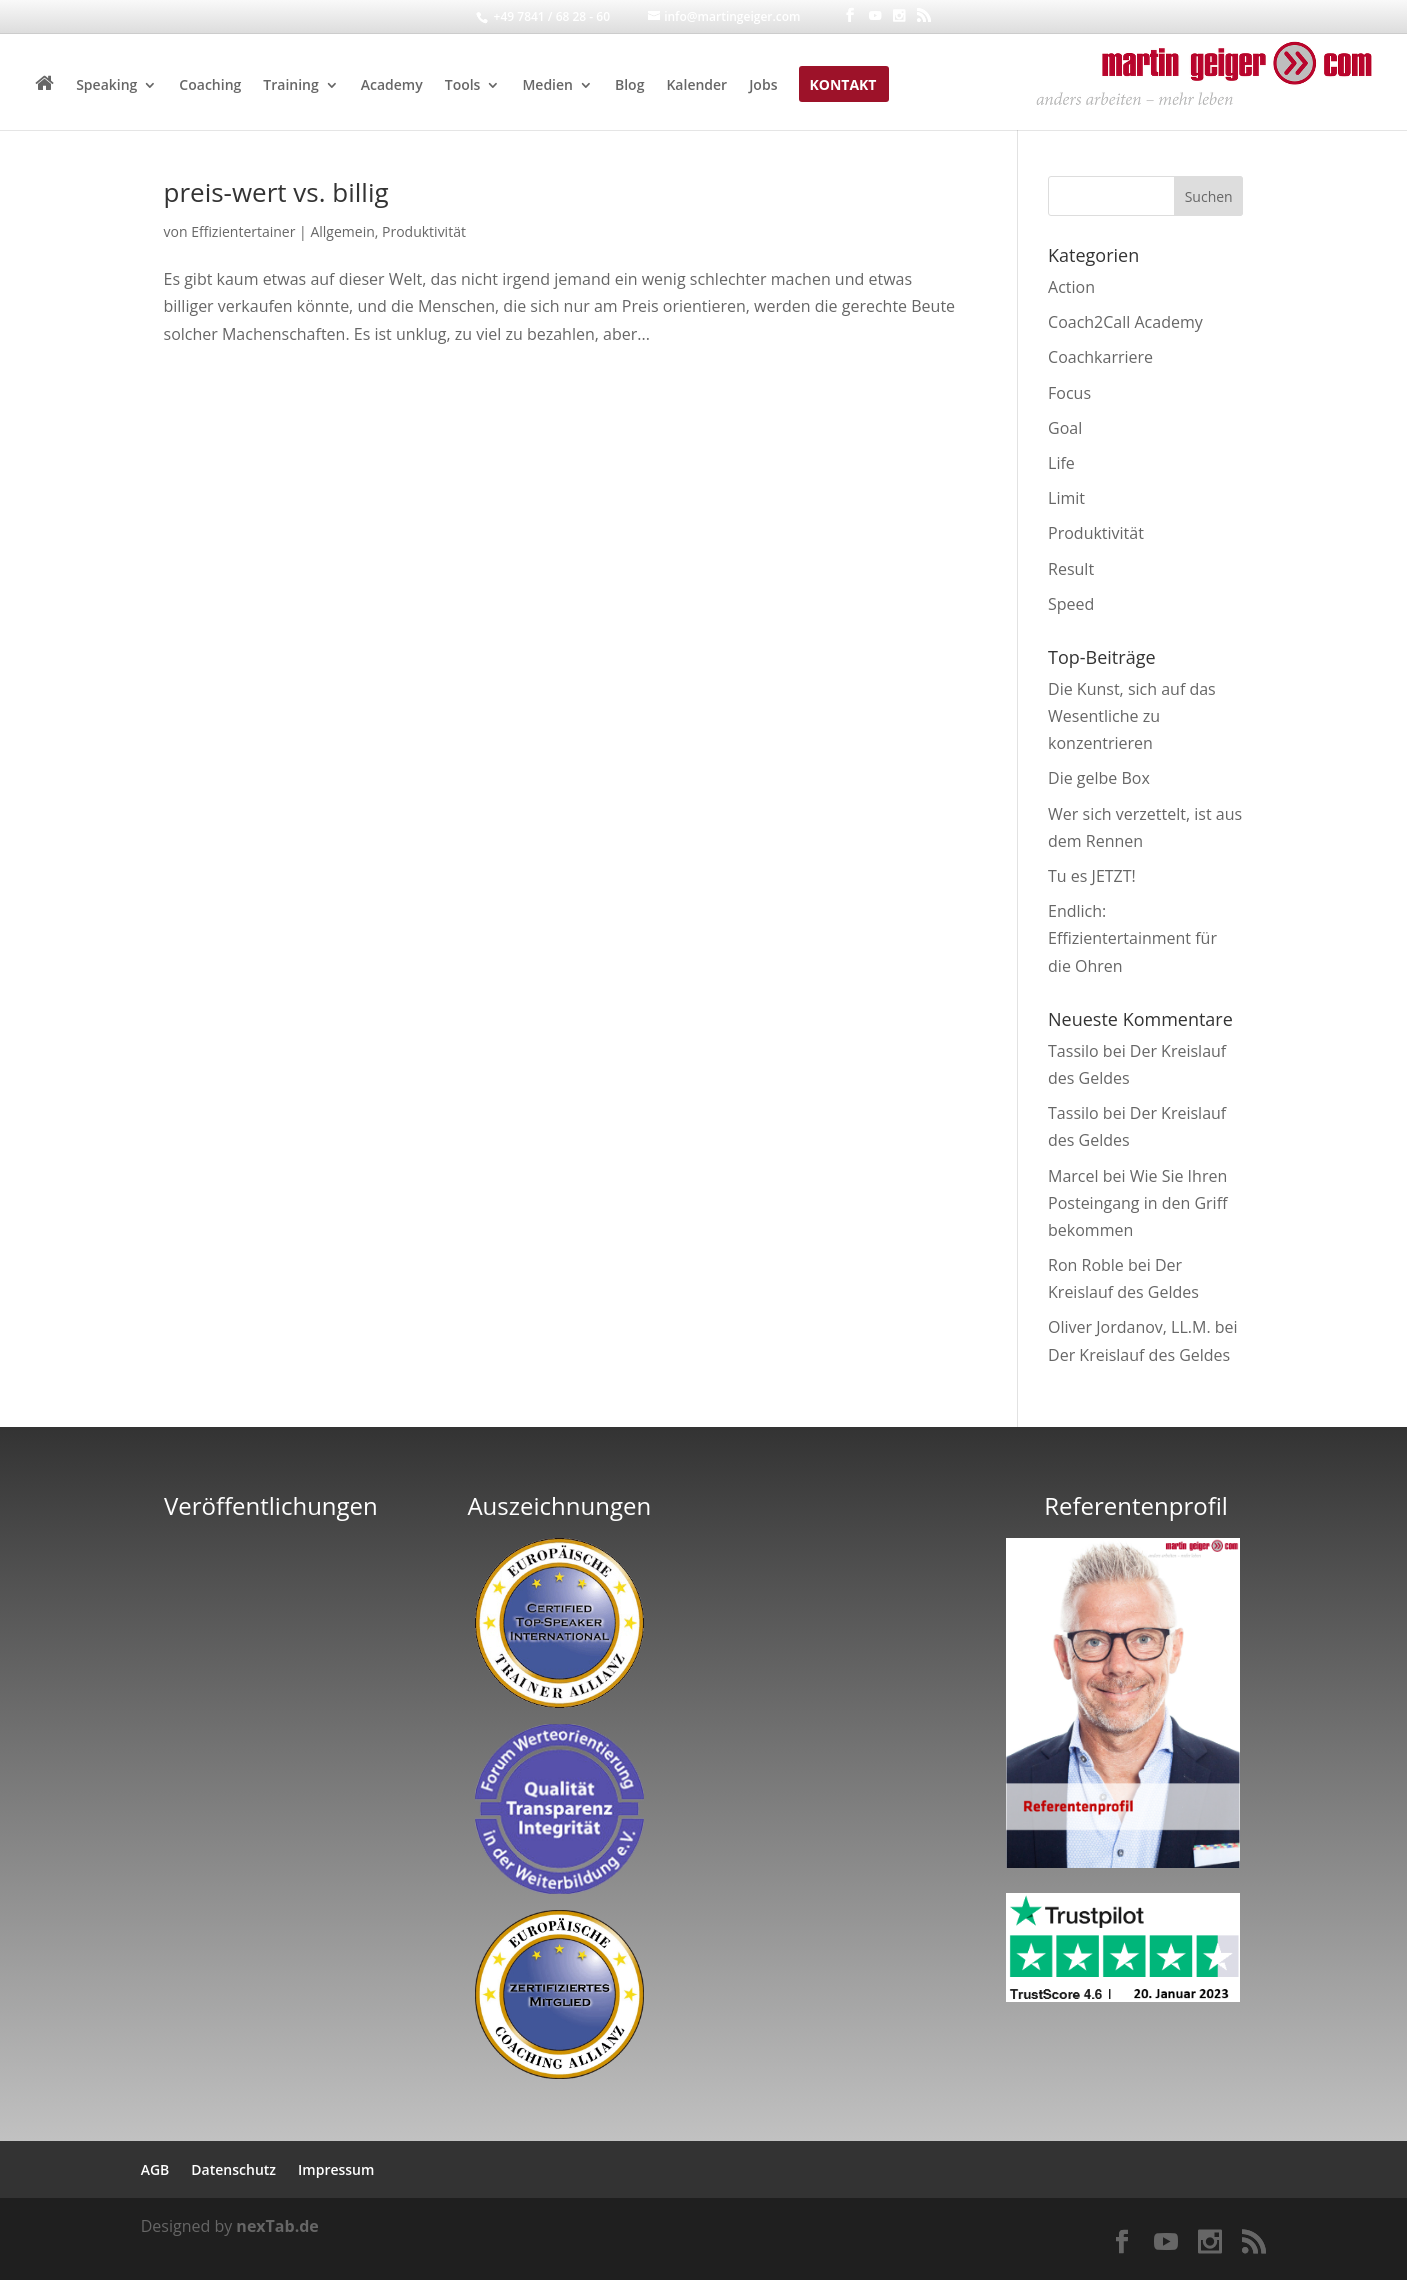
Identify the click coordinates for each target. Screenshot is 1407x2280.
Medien (547, 86)
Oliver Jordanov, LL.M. (1129, 1327)
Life (1061, 463)
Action (1071, 287)
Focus (1069, 393)
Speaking (106, 86)
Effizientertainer (243, 231)
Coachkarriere (1100, 357)
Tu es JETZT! (1092, 876)
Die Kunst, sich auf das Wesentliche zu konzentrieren (1132, 716)
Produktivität (424, 231)
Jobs (763, 86)
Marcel (1073, 1176)
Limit (1066, 498)
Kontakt (842, 86)
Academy (392, 86)
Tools (463, 86)
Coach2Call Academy (1125, 322)
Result (1071, 569)
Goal (1065, 428)
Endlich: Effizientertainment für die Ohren (1132, 938)
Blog (629, 86)
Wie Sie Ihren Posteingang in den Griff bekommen (1137, 1203)
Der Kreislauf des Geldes (1139, 1355)
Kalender (696, 86)
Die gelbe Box (1099, 778)
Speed (1071, 604)
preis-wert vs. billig (276, 192)
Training (290, 86)
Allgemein (342, 231)
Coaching (210, 86)
